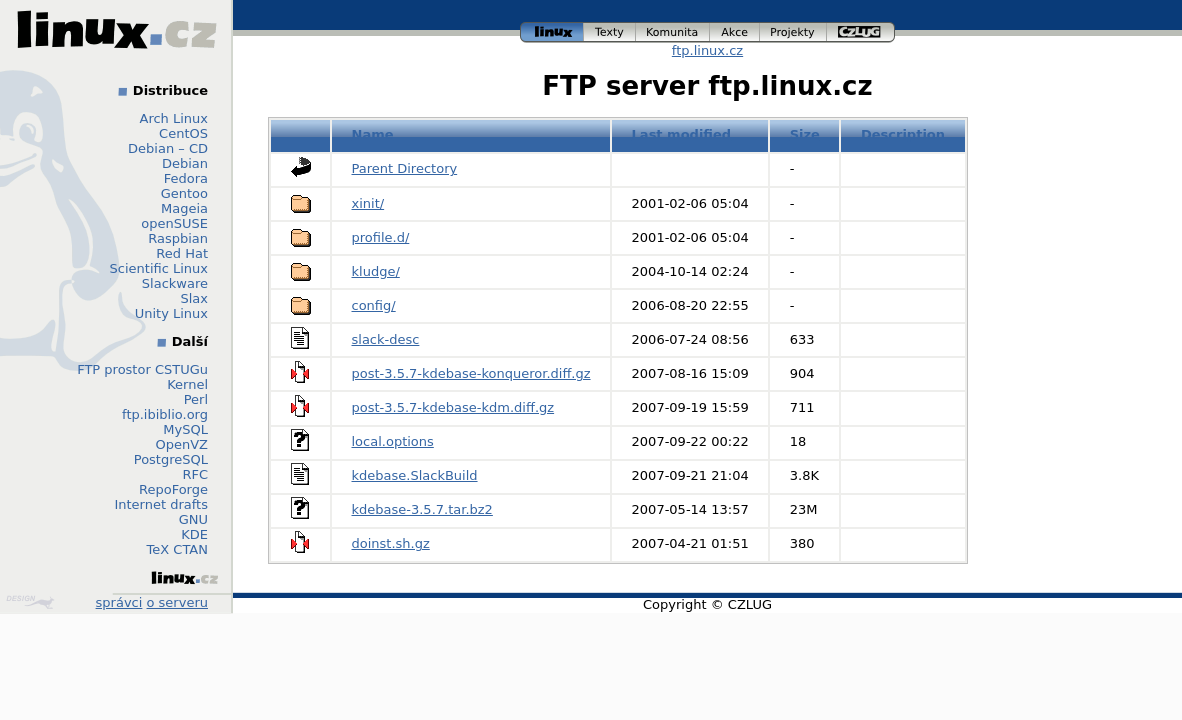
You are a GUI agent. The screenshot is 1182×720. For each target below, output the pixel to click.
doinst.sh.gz (391, 543)
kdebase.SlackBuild (415, 475)
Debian (185, 163)
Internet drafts (161, 504)
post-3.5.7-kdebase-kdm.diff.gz (453, 407)
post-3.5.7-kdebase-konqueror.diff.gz (471, 373)
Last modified (682, 134)
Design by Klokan (30, 602)
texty (610, 32)
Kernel (187, 384)
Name (373, 134)
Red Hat (182, 253)
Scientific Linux (159, 268)
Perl (196, 399)
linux (552, 32)
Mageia (184, 208)
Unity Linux (171, 313)
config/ (374, 305)
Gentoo (184, 193)
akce (735, 32)
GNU (193, 519)
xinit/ (368, 203)
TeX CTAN (177, 549)
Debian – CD (168, 148)
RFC (195, 474)
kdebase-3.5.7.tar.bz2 (422, 509)
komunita (673, 32)
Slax (194, 298)
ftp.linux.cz (707, 50)
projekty (793, 32)
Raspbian (178, 238)
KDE (194, 534)
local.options (393, 441)
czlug (861, 32)
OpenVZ (181, 444)
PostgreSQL (171, 459)
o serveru (177, 602)
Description (903, 134)
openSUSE (174, 223)
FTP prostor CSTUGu (142, 369)
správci (119, 602)
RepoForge (173, 489)
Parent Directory (405, 168)
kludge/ (376, 271)
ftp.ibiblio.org (165, 414)
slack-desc (386, 339)
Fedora (186, 178)
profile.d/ (381, 237)
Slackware (175, 283)
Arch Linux (174, 118)
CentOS (183, 133)
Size (805, 134)
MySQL (185, 429)
